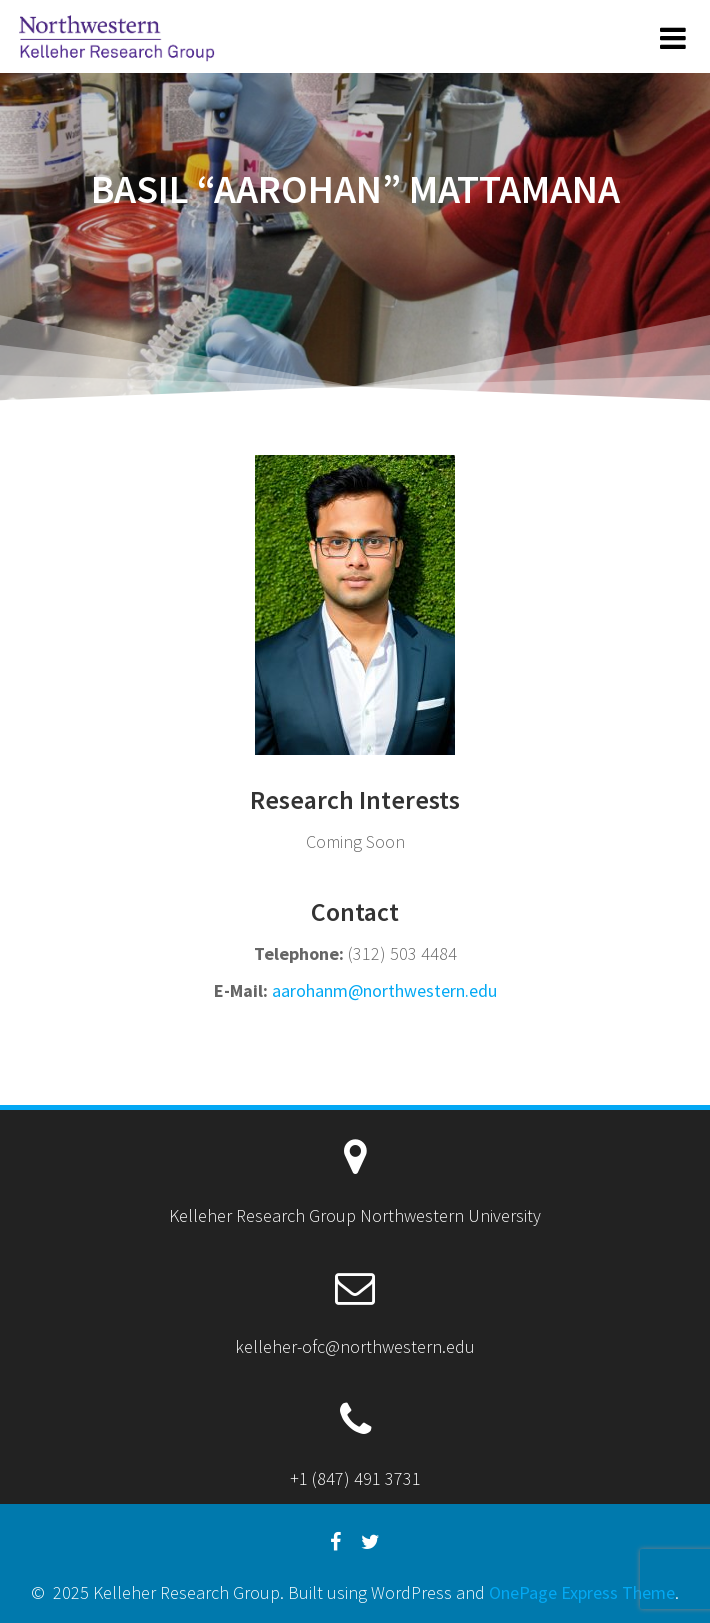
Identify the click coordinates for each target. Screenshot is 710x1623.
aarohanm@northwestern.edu (384, 990)
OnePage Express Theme (582, 1592)
